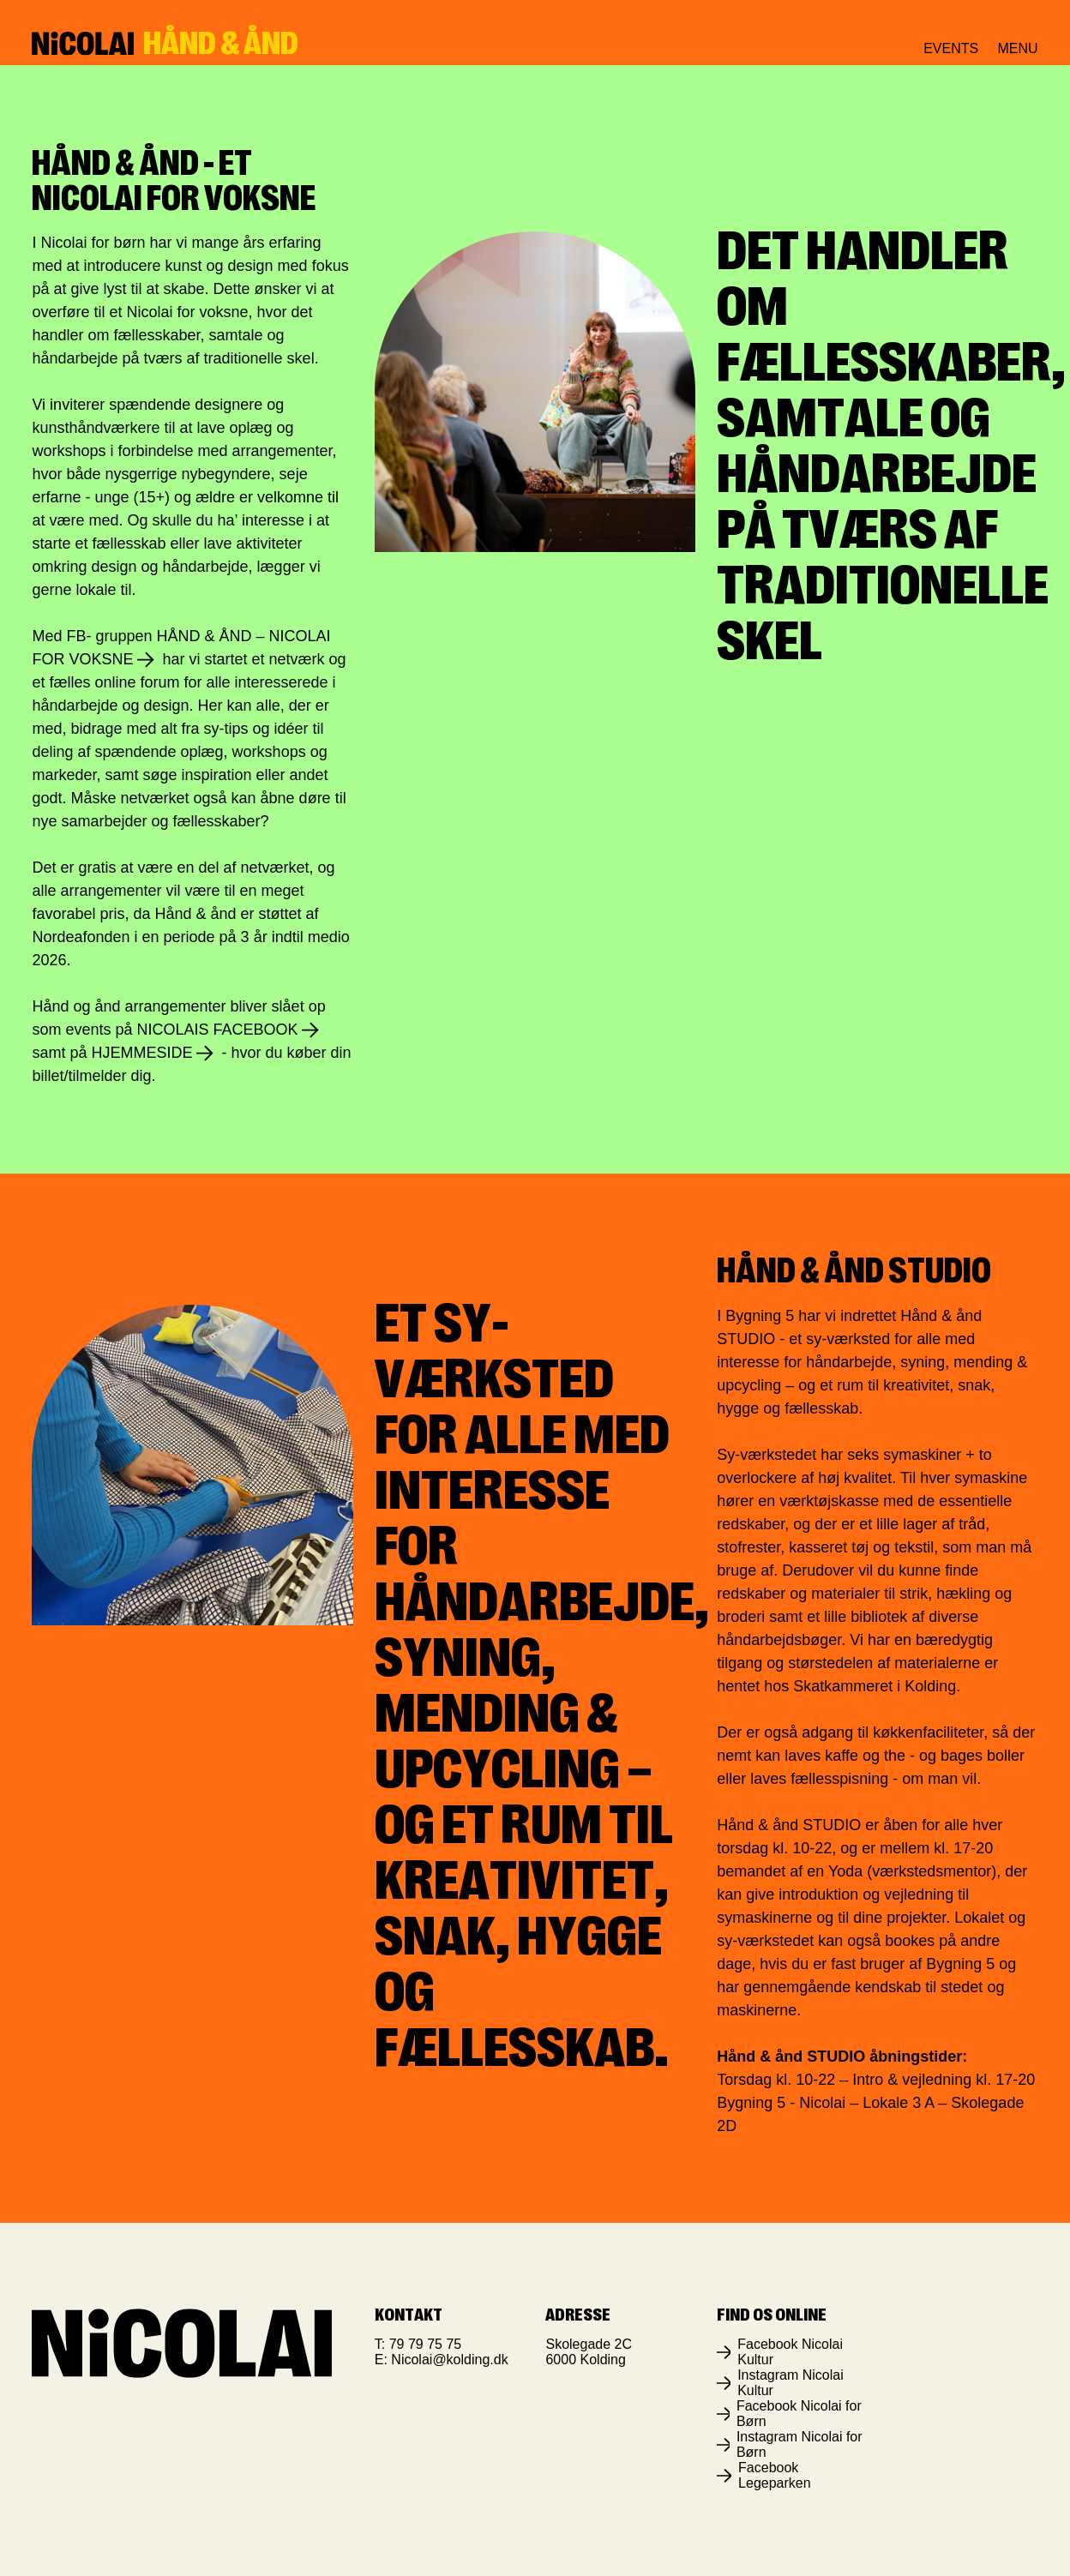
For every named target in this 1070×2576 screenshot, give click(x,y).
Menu (1017, 49)
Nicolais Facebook (217, 1029)
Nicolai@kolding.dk (449, 2359)
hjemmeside (141, 1052)
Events (950, 48)
